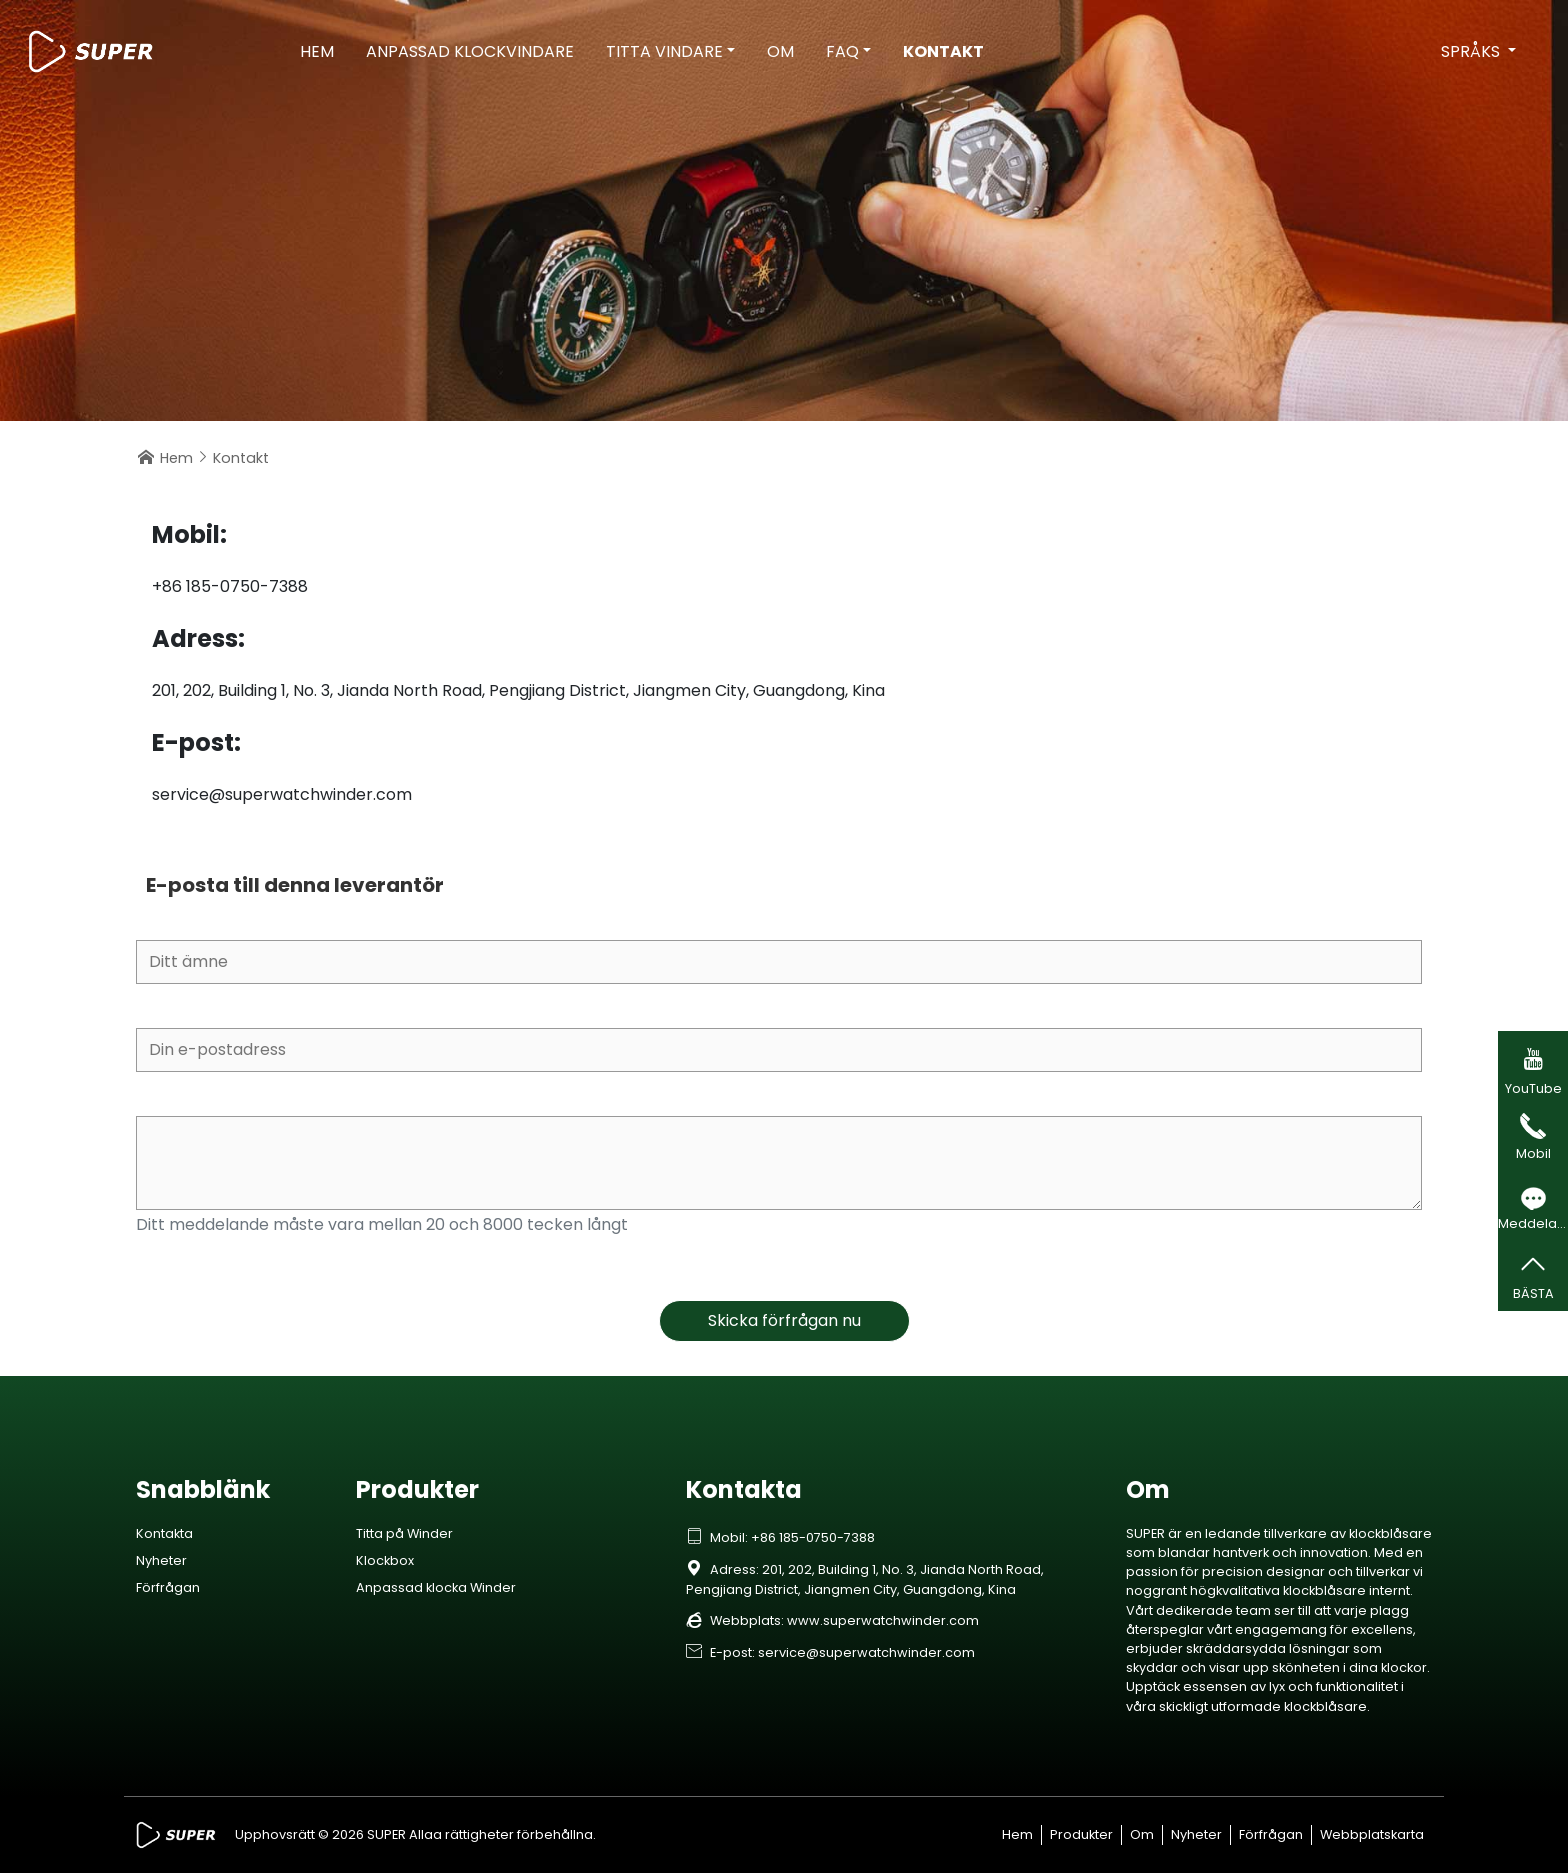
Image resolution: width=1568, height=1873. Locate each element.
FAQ (842, 51)
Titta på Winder (404, 1533)
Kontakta (164, 1533)
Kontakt (943, 51)
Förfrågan (168, 1587)
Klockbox (385, 1560)
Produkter (1081, 1834)
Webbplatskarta (1372, 1834)
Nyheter (161, 1560)
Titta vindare (664, 51)
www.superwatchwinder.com (883, 1620)
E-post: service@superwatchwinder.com (830, 1652)
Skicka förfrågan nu (784, 1320)
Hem (317, 51)
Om (780, 51)
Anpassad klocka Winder (436, 1587)
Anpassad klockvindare (470, 51)
